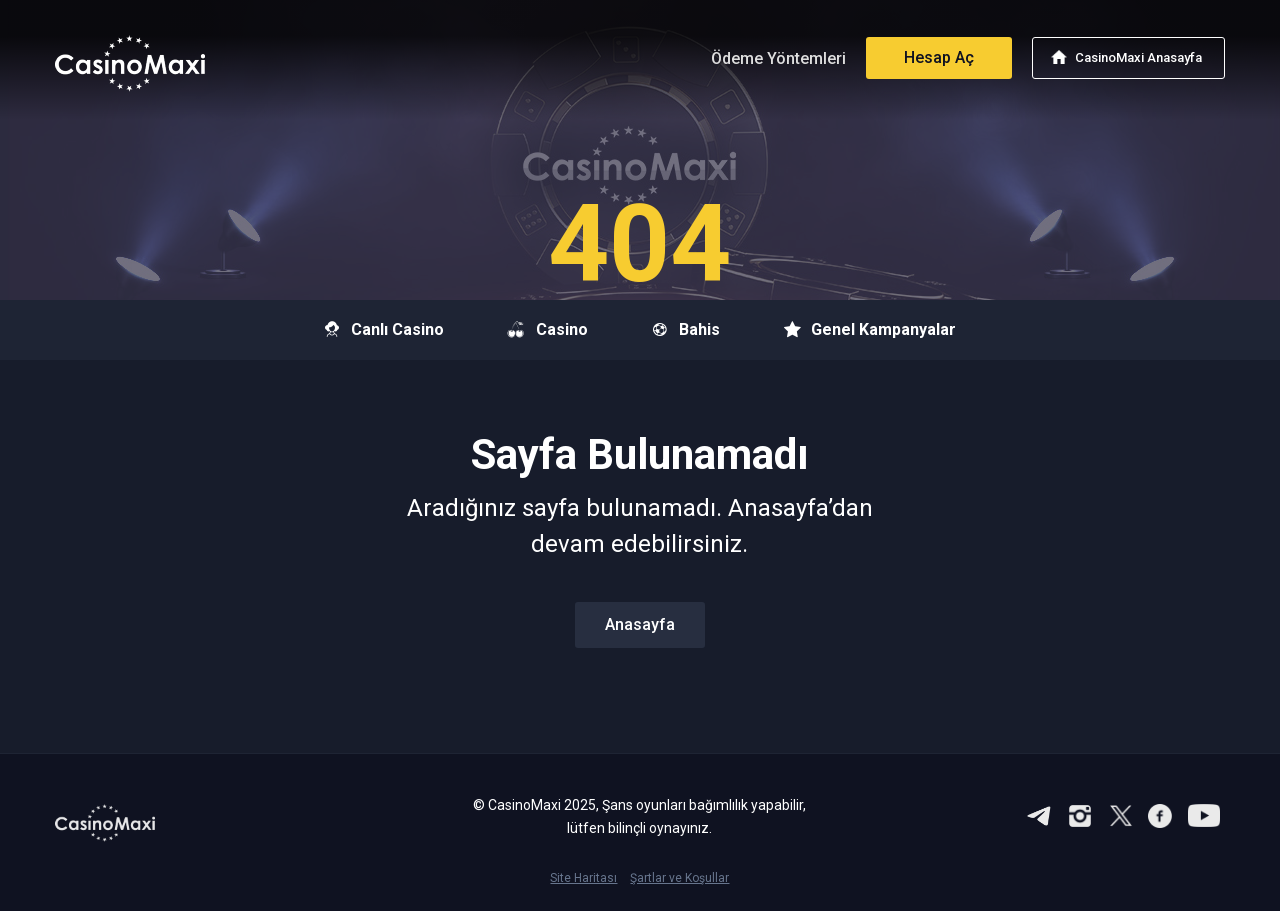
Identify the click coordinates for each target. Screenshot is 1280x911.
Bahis (686, 330)
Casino (547, 330)
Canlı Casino (384, 330)
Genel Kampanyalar (870, 330)
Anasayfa (640, 624)
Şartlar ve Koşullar (679, 878)
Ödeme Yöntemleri (778, 58)
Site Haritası (583, 878)
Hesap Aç (939, 57)
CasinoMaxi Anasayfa (1138, 57)
